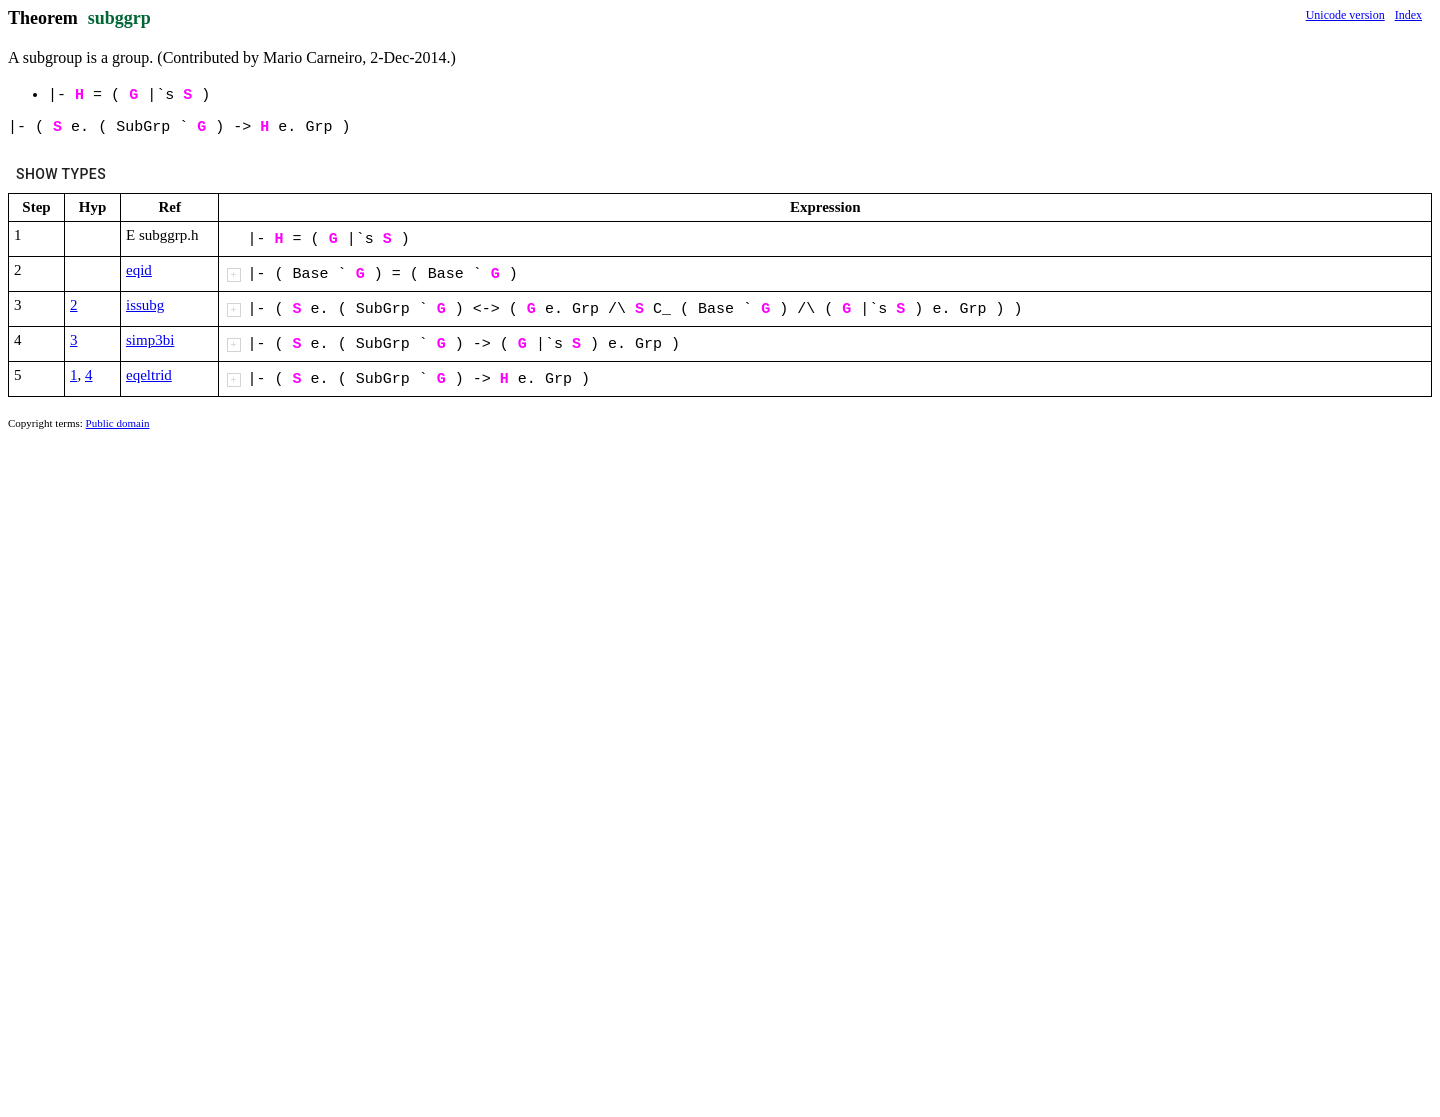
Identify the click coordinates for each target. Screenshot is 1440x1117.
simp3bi (150, 340)
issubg (145, 305)
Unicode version (1345, 15)
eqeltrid (149, 375)
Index (1408, 15)
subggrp (119, 18)
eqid (139, 270)
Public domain (118, 423)
